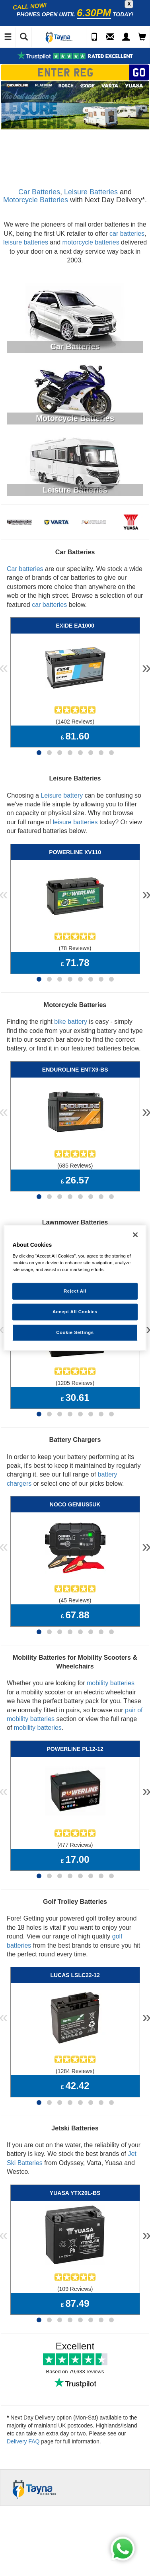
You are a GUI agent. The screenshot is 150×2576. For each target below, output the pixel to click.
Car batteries (25, 568)
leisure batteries (25, 242)
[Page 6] (90, 752)
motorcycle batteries (90, 242)
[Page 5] (80, 752)
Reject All (75, 1291)
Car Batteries (39, 192)
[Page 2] (49, 752)
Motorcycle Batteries (35, 200)
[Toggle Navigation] (8, 37)
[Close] (135, 1234)
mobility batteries (110, 1683)
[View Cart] (142, 37)
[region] (75, 1288)
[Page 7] (101, 752)
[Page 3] (59, 752)
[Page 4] (70, 752)
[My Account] (126, 37)
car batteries (126, 233)
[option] (75, 105)
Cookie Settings (75, 1332)
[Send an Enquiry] (110, 37)
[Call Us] (94, 37)
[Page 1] (39, 752)
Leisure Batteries (91, 192)
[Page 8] (111, 752)
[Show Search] (24, 37)
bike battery (70, 1021)
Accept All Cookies (75, 1311)
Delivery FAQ (23, 2441)
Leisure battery (62, 795)
